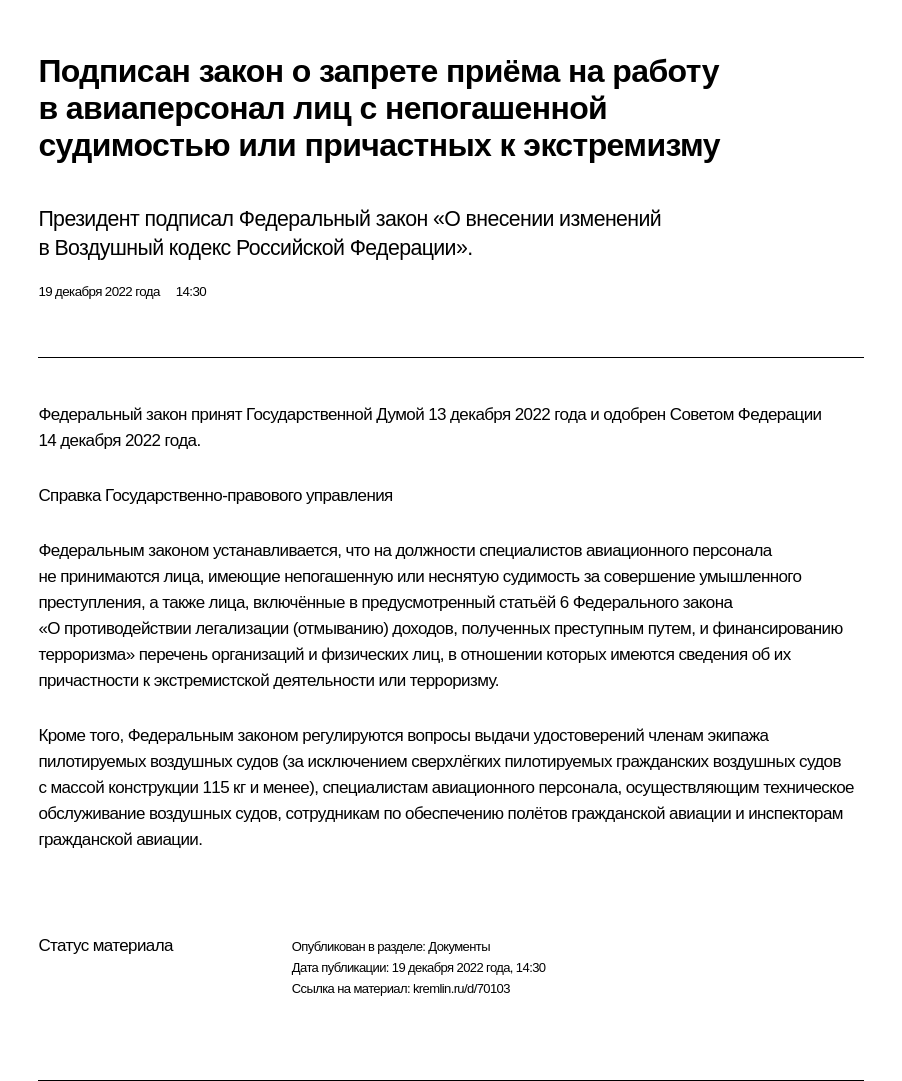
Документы (459, 946)
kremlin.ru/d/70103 (461, 988)
